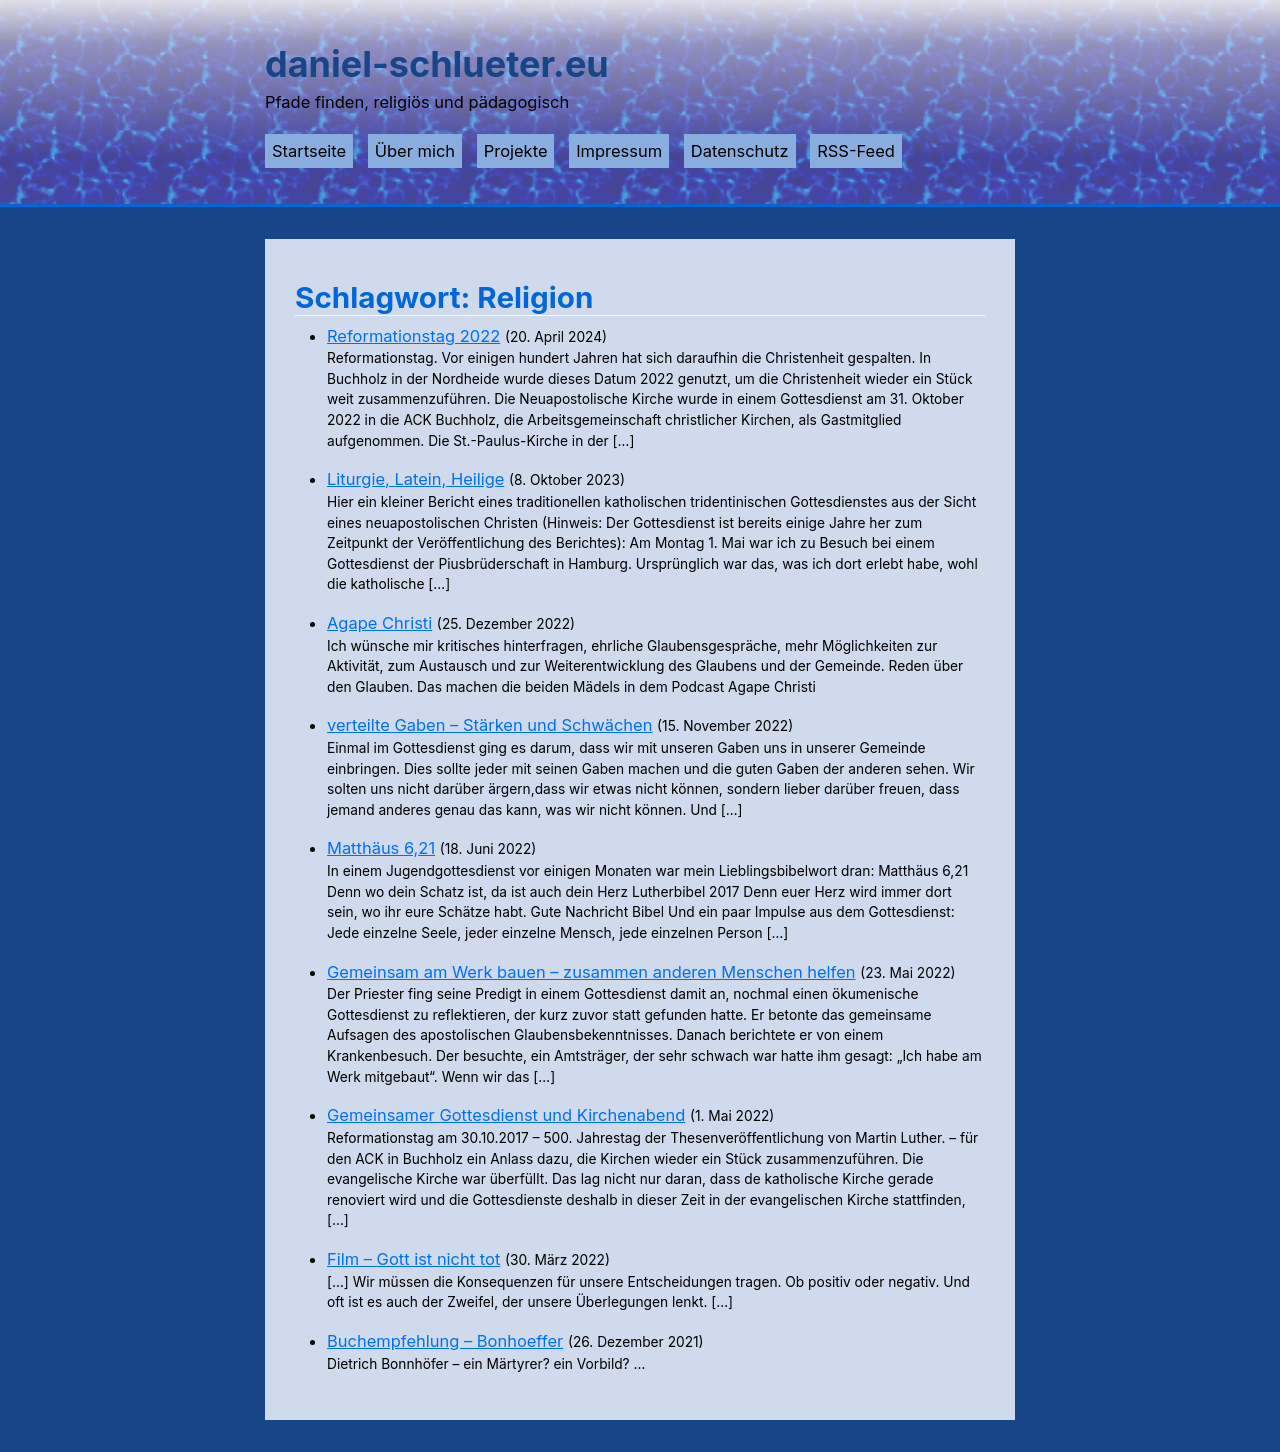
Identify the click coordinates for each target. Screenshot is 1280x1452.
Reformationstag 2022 (413, 336)
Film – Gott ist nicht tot (413, 1259)
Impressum (619, 151)
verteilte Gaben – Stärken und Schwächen (489, 725)
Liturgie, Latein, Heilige (415, 479)
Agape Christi (379, 623)
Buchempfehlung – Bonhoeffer (445, 1341)
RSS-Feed (856, 151)
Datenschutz (740, 151)
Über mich (415, 151)
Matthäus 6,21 (381, 848)
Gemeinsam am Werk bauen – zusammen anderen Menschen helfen (591, 972)
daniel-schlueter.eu (437, 64)
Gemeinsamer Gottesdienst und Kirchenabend (506, 1115)
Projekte (516, 151)
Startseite (309, 151)
